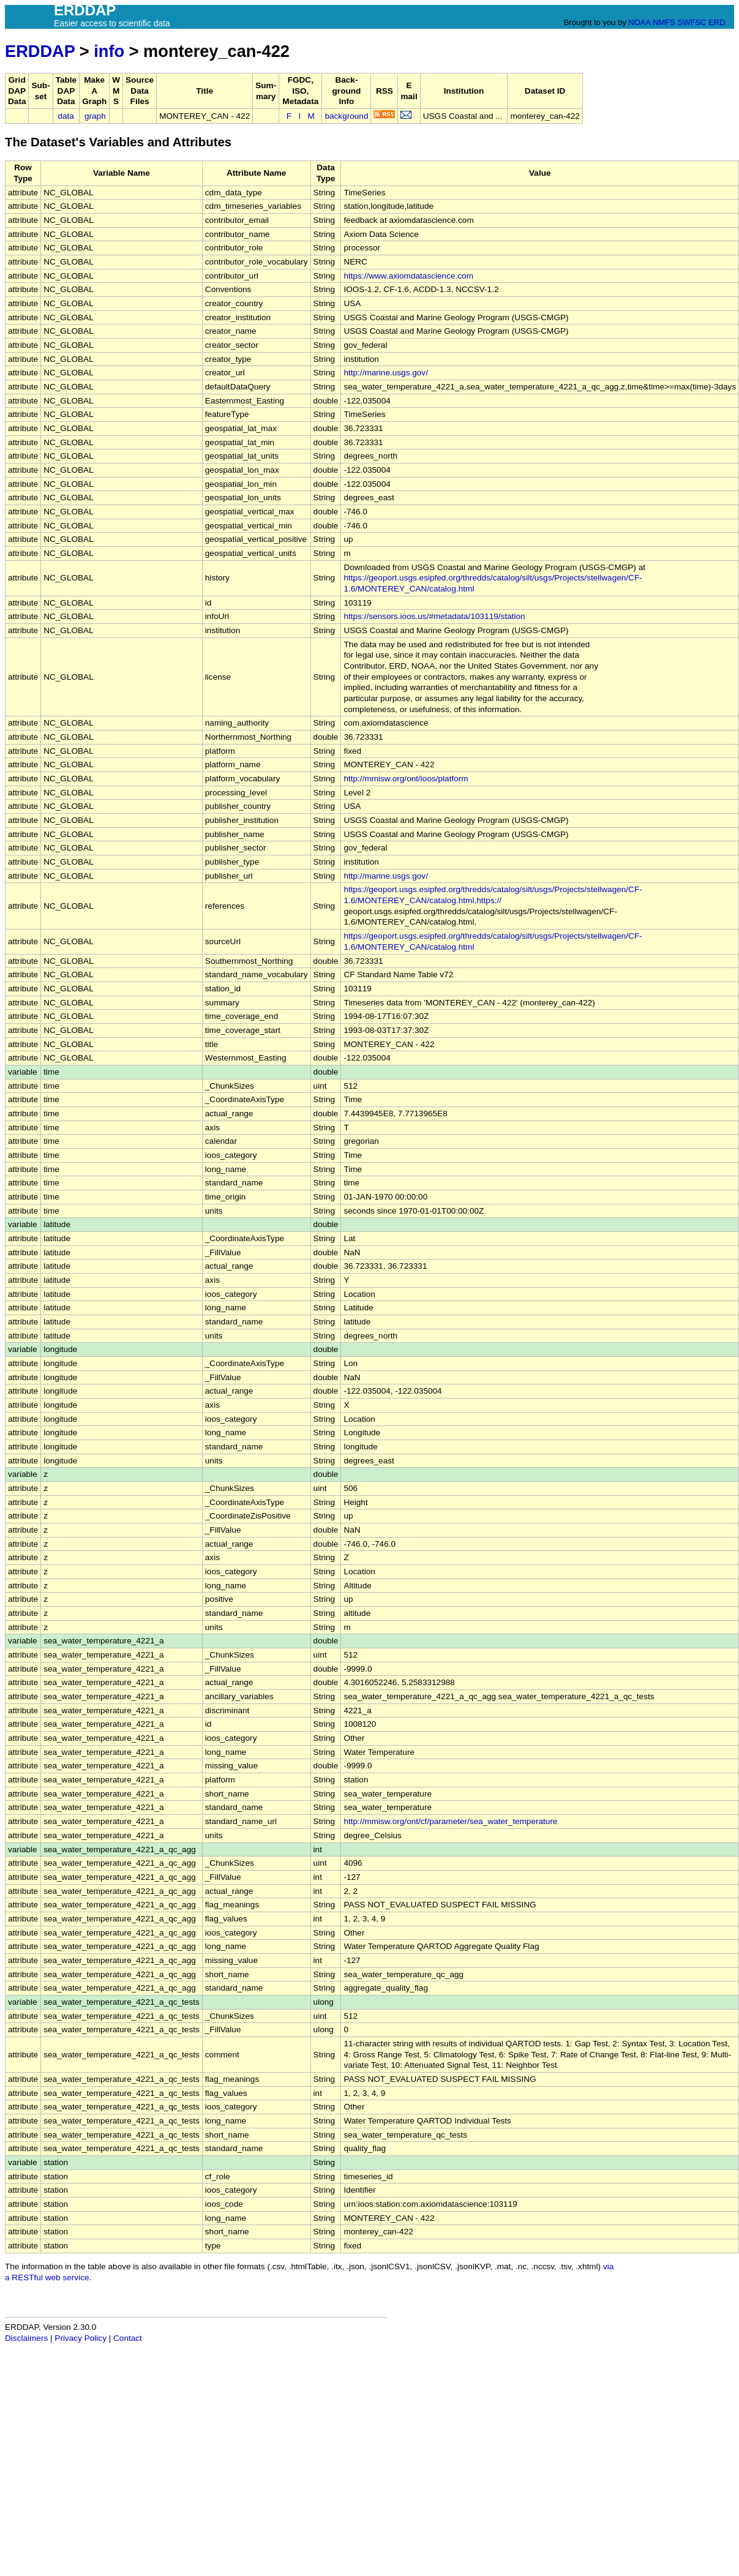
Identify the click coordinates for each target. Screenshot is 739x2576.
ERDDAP (40, 51)
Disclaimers (26, 2338)
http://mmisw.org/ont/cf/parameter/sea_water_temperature (450, 1821)
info (109, 51)
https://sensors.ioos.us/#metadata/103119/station (434, 616)
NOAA (639, 22)
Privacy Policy (80, 2338)
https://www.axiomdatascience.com (408, 275)
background (346, 116)
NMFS (664, 22)
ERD (716, 22)
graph (95, 116)
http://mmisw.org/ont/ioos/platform (405, 778)
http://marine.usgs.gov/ (385, 372)
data (65, 116)
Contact (127, 2338)
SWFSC (692, 22)
